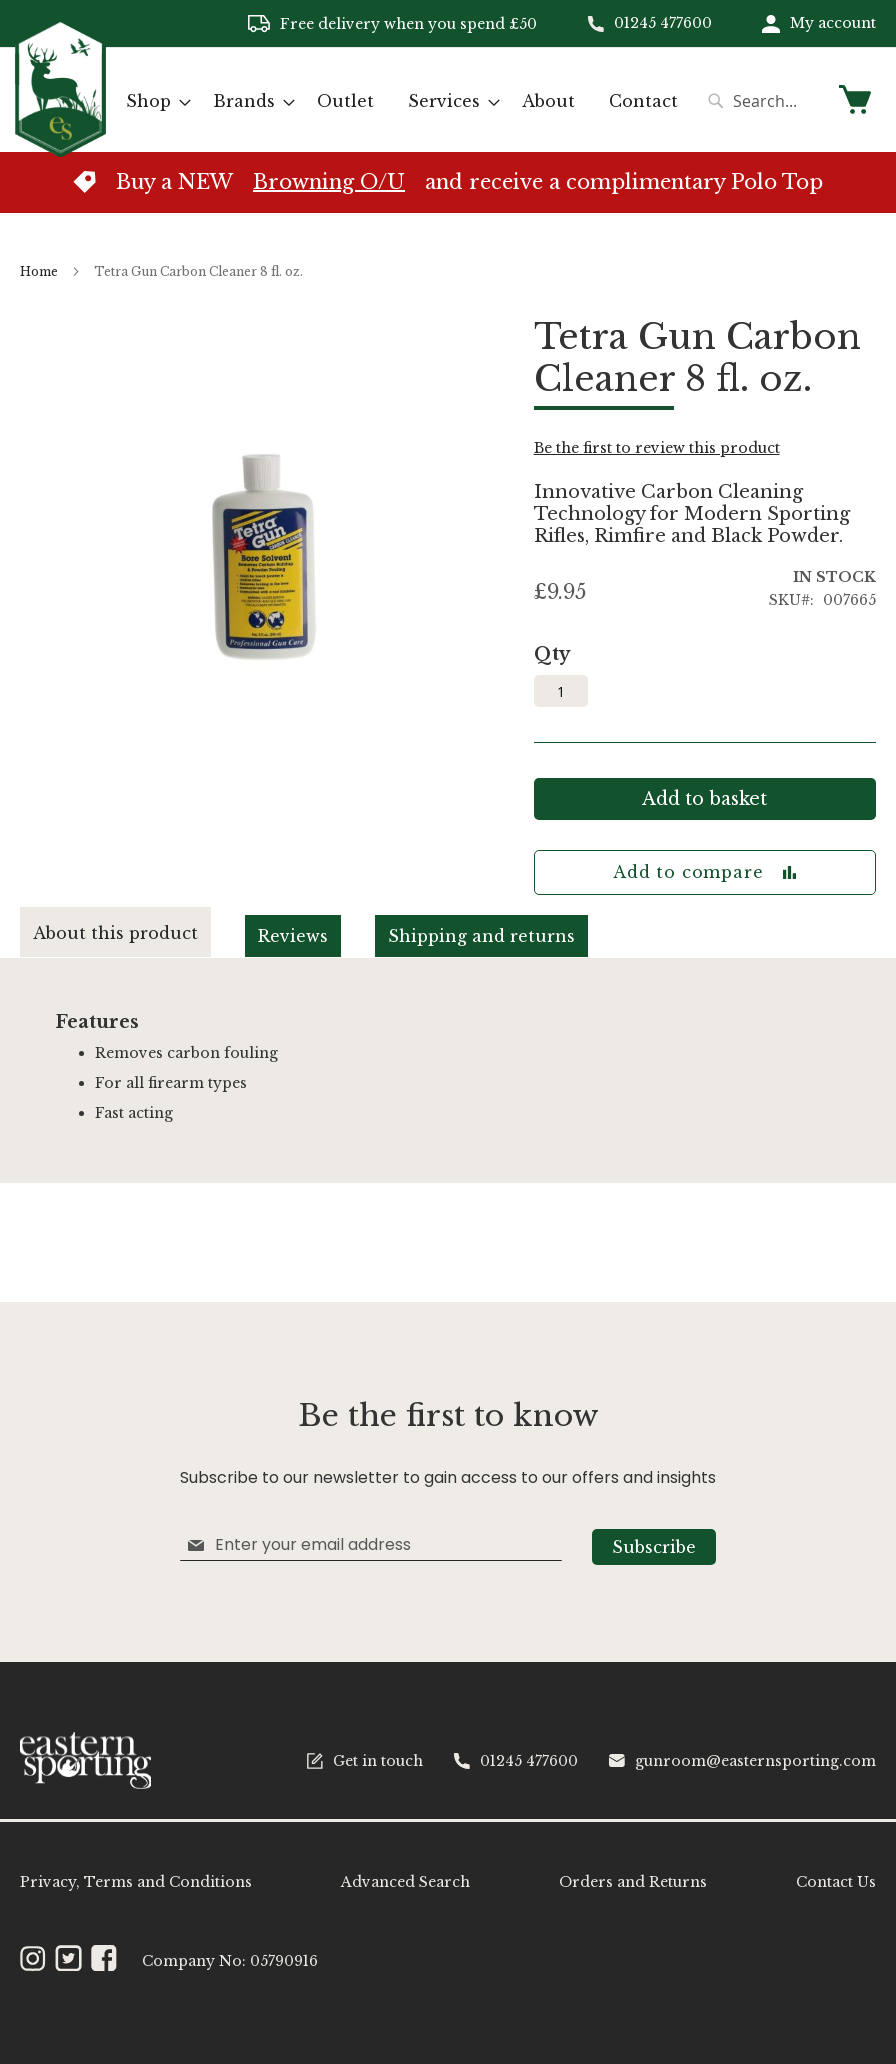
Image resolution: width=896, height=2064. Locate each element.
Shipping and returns (481, 936)
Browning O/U (329, 182)
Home (39, 271)
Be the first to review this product (657, 448)
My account (833, 23)
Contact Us (836, 1882)
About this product (115, 933)
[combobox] (762, 101)
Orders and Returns (633, 1882)
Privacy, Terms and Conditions (136, 1882)
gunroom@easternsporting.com (742, 1761)
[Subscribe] (654, 1547)
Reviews (293, 936)
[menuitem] (152, 101)
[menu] (402, 101)
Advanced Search (405, 1882)
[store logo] (60, 98)
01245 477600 (663, 23)
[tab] (133, 932)
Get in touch (365, 1761)
